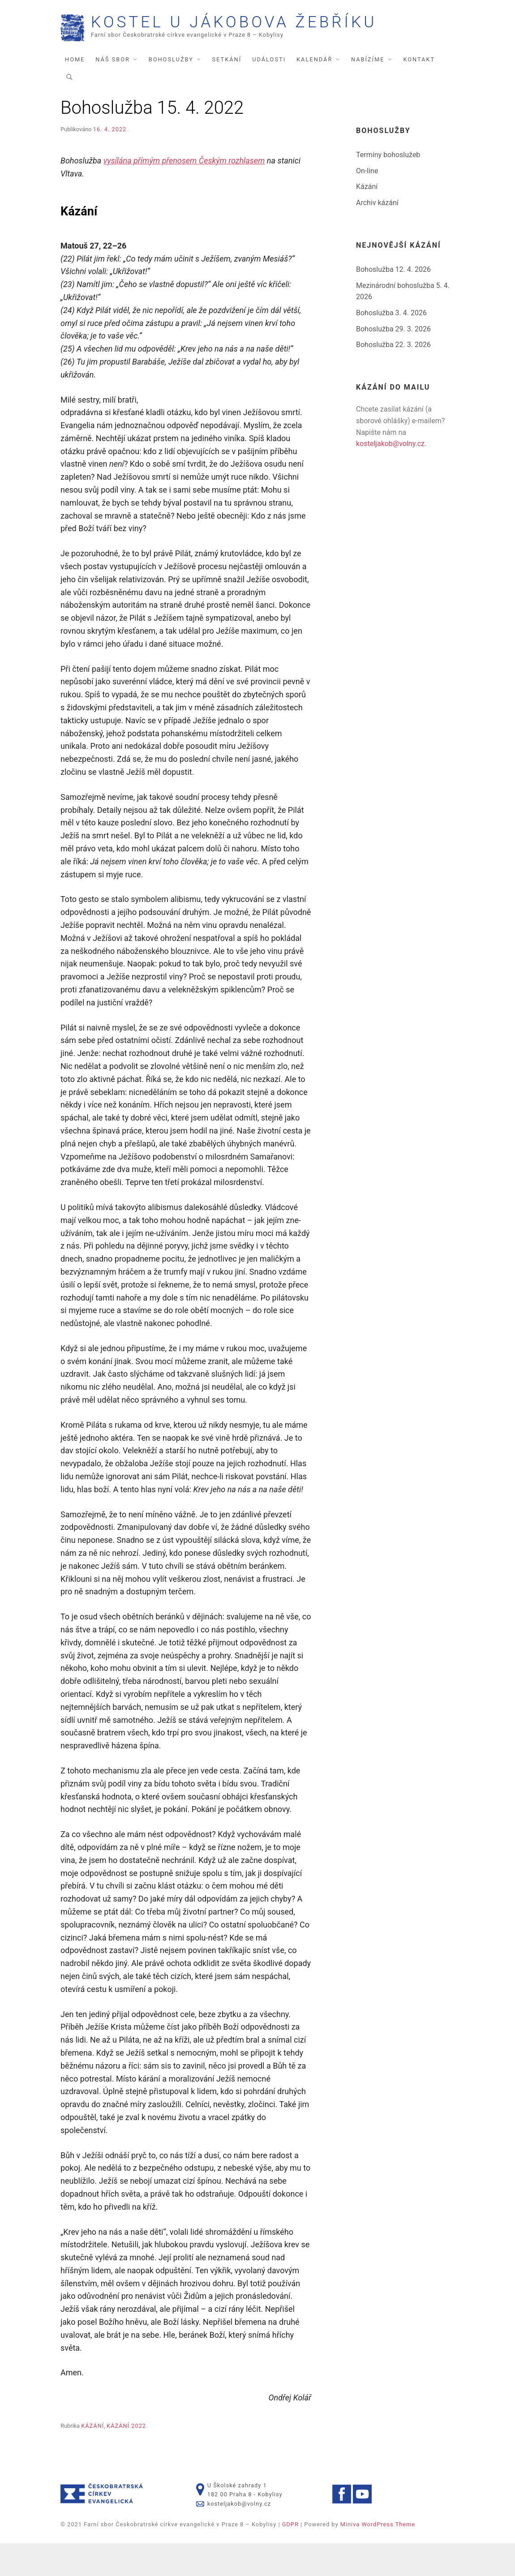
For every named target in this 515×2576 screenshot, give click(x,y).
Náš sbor (112, 91)
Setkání (227, 91)
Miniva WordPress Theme (377, 2556)
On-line (367, 203)
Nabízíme (368, 91)
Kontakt (419, 91)
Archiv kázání (377, 235)
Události (269, 91)
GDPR (290, 2556)
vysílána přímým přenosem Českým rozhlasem (184, 192)
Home (75, 91)
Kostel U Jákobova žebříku (247, 52)
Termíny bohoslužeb (388, 187)
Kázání (92, 2458)
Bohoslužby (171, 91)
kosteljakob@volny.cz (390, 476)
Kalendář (314, 91)
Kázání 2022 (126, 2458)
